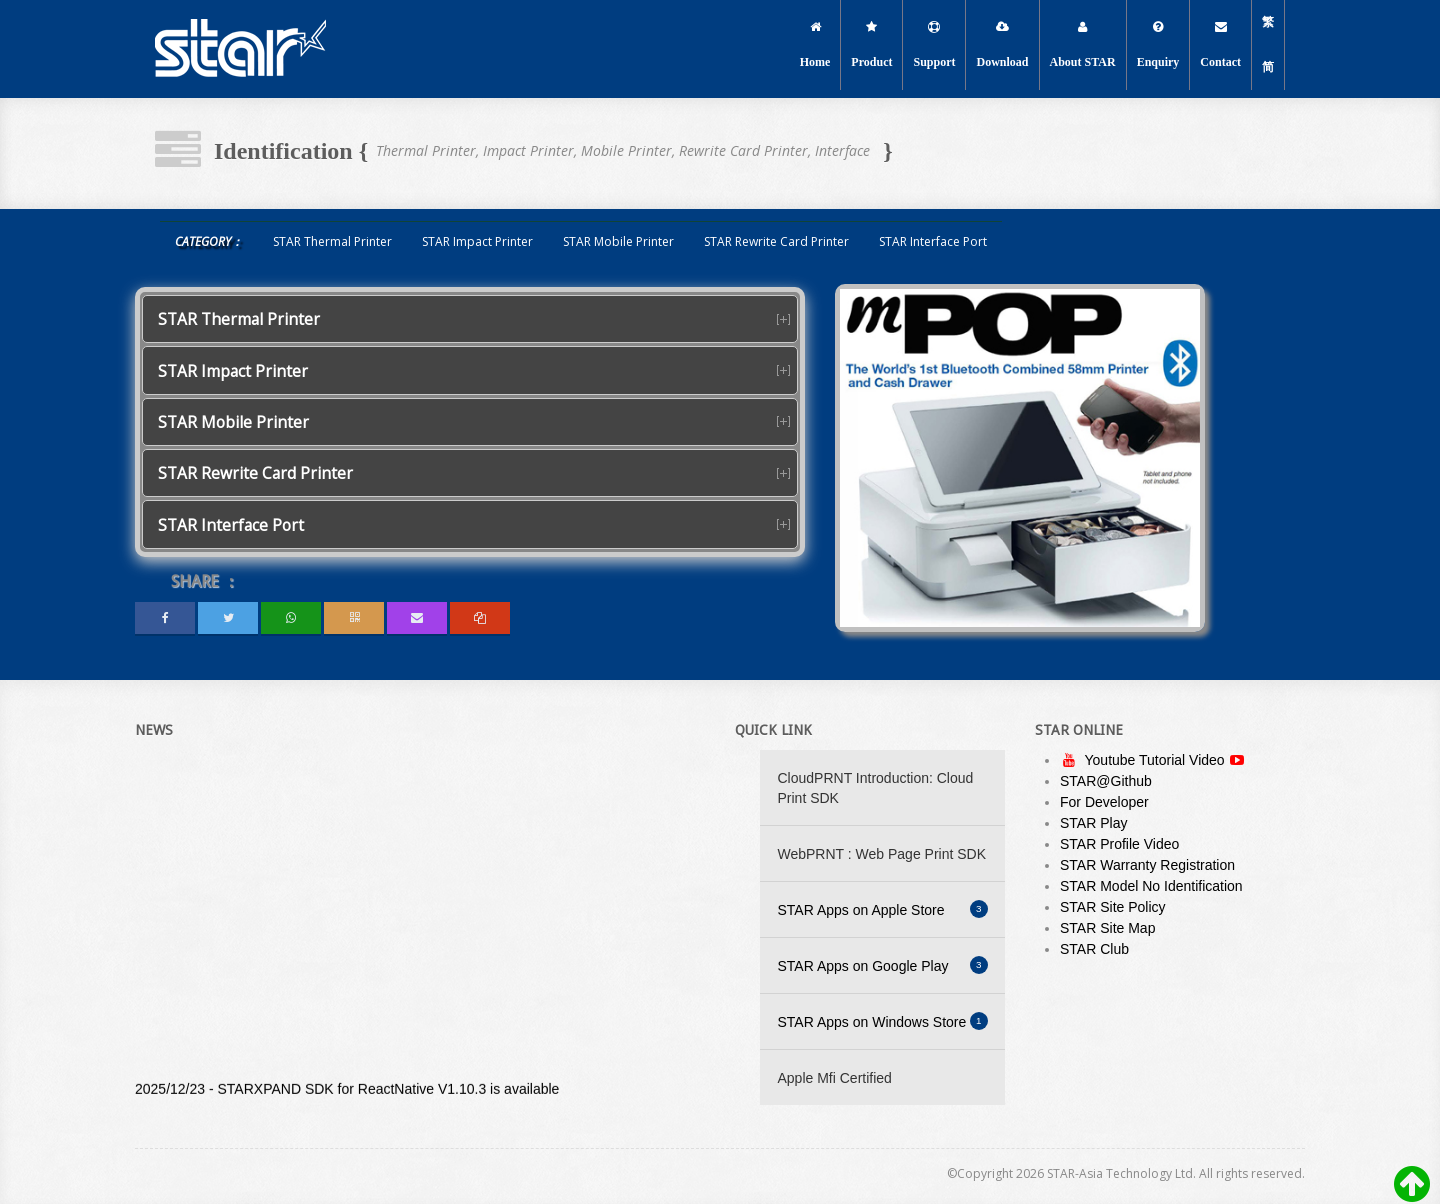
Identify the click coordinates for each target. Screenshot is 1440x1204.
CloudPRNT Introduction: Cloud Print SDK (876, 788)
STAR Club (1094, 949)
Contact (1220, 45)
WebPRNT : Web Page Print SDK (882, 854)
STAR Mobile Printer (618, 241)
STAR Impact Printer (477, 241)
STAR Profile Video (1119, 844)
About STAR (1083, 45)
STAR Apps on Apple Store (883, 909)
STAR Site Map (1107, 928)
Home (815, 45)
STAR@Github (1106, 781)
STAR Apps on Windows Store (883, 1021)
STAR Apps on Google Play (883, 965)
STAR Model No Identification (1151, 886)
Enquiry (1158, 45)
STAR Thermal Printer (332, 241)
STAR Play (1093, 823)
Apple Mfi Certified (835, 1078)
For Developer (1104, 802)
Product (871, 45)
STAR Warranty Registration (1147, 865)
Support (934, 45)
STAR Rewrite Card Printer (776, 241)
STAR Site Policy (1113, 907)
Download (1002, 45)
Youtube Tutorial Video (1156, 760)
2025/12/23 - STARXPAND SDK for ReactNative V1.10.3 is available (347, 1092)
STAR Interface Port (933, 241)
